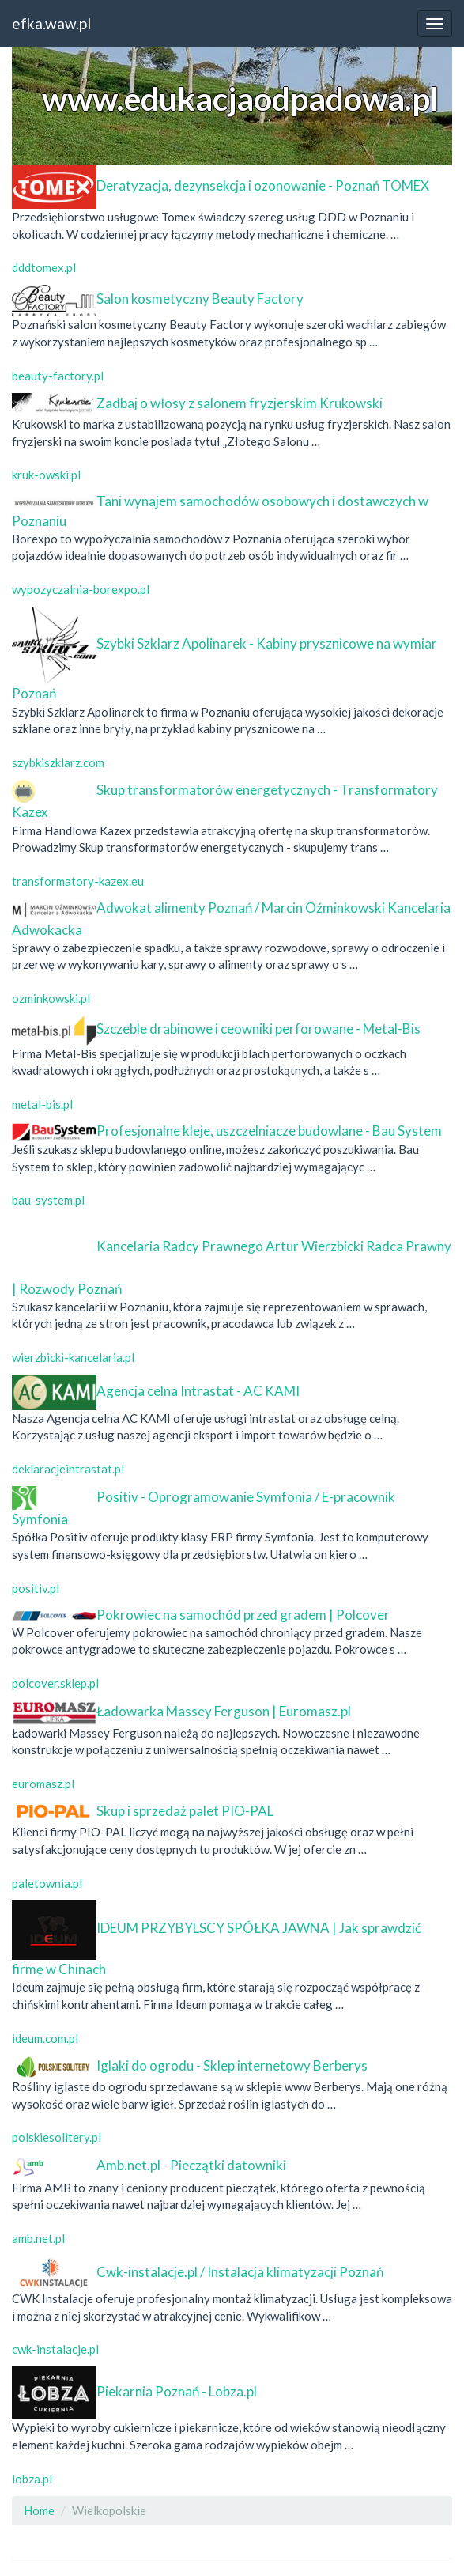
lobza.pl (32, 2479)
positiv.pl (35, 1588)
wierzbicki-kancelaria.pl (73, 1357)
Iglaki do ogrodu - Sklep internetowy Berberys (232, 2065)
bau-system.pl (48, 1200)
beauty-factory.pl (58, 376)
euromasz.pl (43, 1783)
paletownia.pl (47, 1883)
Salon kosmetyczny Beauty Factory (200, 299)
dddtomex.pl (44, 267)
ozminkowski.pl (51, 998)
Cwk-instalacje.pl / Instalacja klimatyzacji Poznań (239, 2271)
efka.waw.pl (51, 23)
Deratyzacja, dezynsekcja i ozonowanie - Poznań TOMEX (262, 185)
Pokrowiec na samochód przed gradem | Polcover (243, 1614)
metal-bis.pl (42, 1104)
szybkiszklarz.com (58, 762)
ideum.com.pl (45, 2038)
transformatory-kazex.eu (78, 881)
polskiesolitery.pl (56, 2137)
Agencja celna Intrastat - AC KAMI (198, 1391)
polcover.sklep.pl (55, 1683)
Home (39, 2510)
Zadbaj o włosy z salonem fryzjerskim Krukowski (239, 403)
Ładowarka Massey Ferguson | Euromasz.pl (223, 1711)
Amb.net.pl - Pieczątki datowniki (191, 2165)
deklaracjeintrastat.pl (68, 1469)
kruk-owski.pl (46, 474)
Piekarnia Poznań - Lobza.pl (176, 2391)
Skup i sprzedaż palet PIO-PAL (184, 1810)
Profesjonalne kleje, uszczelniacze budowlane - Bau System (269, 1130)
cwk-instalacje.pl (55, 2349)
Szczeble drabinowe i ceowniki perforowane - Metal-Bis (258, 1028)
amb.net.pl (38, 2238)
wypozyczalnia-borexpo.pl (80, 589)
